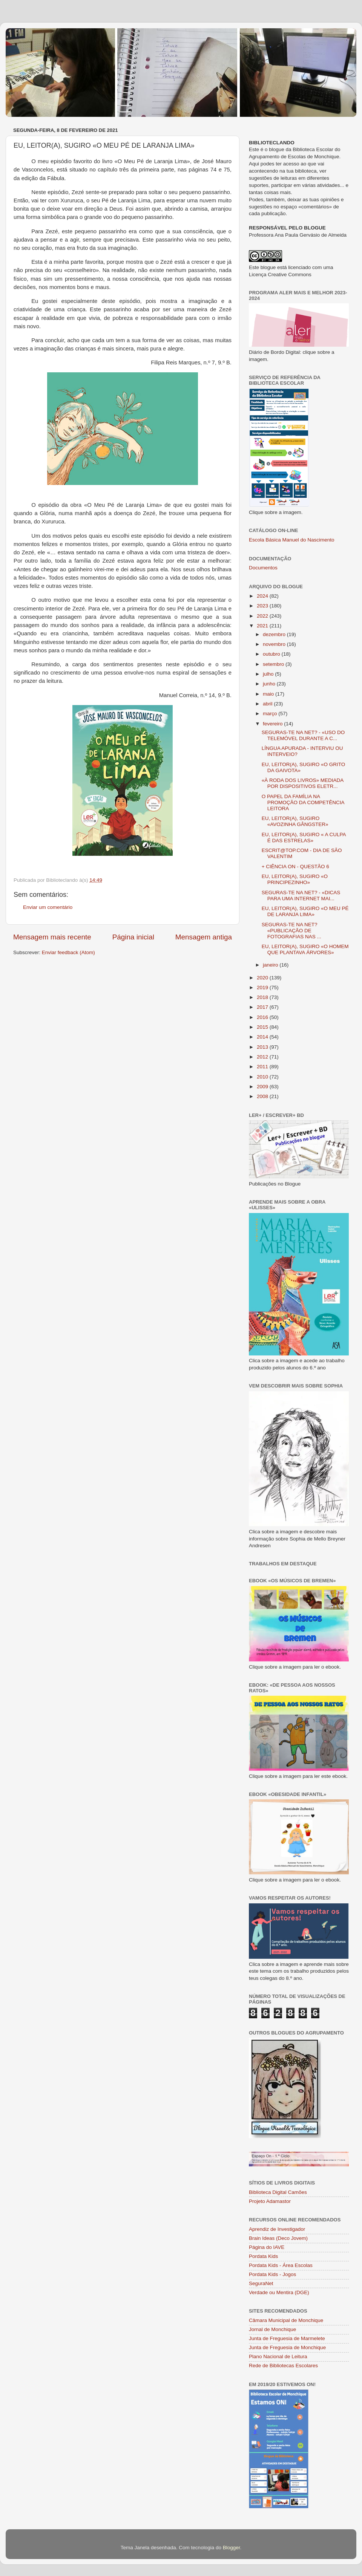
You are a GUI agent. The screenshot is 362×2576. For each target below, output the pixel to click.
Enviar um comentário (47, 907)
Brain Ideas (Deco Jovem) (278, 2238)
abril (268, 704)
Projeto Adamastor (270, 2201)
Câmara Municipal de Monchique (286, 2320)
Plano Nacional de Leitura (278, 2356)
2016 (263, 1017)
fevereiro (273, 724)
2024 (263, 596)
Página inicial (133, 937)
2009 (263, 1086)
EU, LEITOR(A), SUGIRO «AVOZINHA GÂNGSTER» (295, 821)
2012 (263, 1057)
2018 (263, 997)
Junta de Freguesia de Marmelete (287, 2338)
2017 (263, 1007)
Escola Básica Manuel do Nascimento (291, 540)
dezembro (275, 634)
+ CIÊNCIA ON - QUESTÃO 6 (295, 866)
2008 (263, 1096)
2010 (263, 1077)
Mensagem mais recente (52, 937)
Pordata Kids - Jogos (272, 2274)
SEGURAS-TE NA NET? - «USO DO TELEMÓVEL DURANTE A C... (303, 735)
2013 (263, 1047)
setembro (274, 664)
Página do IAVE (266, 2247)
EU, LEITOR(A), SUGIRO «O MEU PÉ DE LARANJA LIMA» (305, 911)
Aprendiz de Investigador (277, 2229)
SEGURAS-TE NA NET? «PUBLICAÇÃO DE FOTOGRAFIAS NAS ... (291, 930)
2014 (263, 1037)
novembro (275, 644)
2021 (263, 626)
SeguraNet (261, 2283)
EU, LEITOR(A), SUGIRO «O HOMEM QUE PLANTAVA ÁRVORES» (305, 949)
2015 (263, 1027)
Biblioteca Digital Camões (278, 2192)
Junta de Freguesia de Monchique (287, 2347)
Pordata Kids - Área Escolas (281, 2265)
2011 (263, 1066)
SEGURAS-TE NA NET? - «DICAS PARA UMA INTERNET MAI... (301, 895)
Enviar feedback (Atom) (68, 952)
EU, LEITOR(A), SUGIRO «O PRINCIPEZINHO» (295, 879)
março (270, 713)
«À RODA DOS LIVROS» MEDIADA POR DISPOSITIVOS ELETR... (303, 783)
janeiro (271, 965)
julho (269, 674)
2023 (263, 606)
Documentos (263, 568)
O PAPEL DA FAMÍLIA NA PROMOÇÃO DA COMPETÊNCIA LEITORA (303, 802)
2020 (263, 978)
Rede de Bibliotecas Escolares (283, 2365)
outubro (272, 654)
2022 (263, 616)
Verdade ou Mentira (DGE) (279, 2292)
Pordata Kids (263, 2256)
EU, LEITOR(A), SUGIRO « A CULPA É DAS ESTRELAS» (304, 837)
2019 (263, 987)
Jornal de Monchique (272, 2329)
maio (269, 694)
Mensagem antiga (203, 937)
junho (270, 684)
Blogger (231, 2547)
